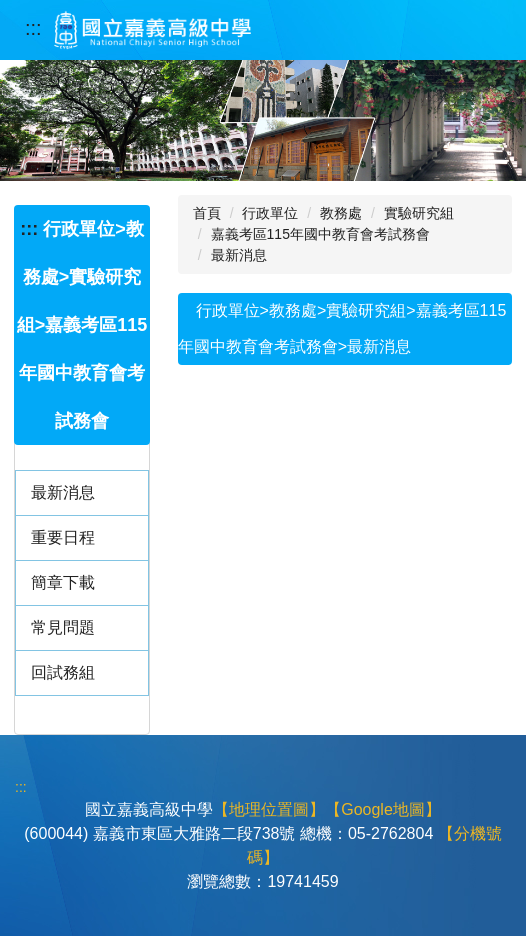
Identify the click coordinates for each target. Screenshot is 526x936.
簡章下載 (63, 582)
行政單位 (270, 213)
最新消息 (63, 492)
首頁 (207, 213)
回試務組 (63, 672)
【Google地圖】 (383, 809)
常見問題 (63, 627)
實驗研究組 (419, 213)
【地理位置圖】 (269, 809)
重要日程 (63, 537)
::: (33, 28)
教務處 (341, 213)
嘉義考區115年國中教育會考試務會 (320, 234)
